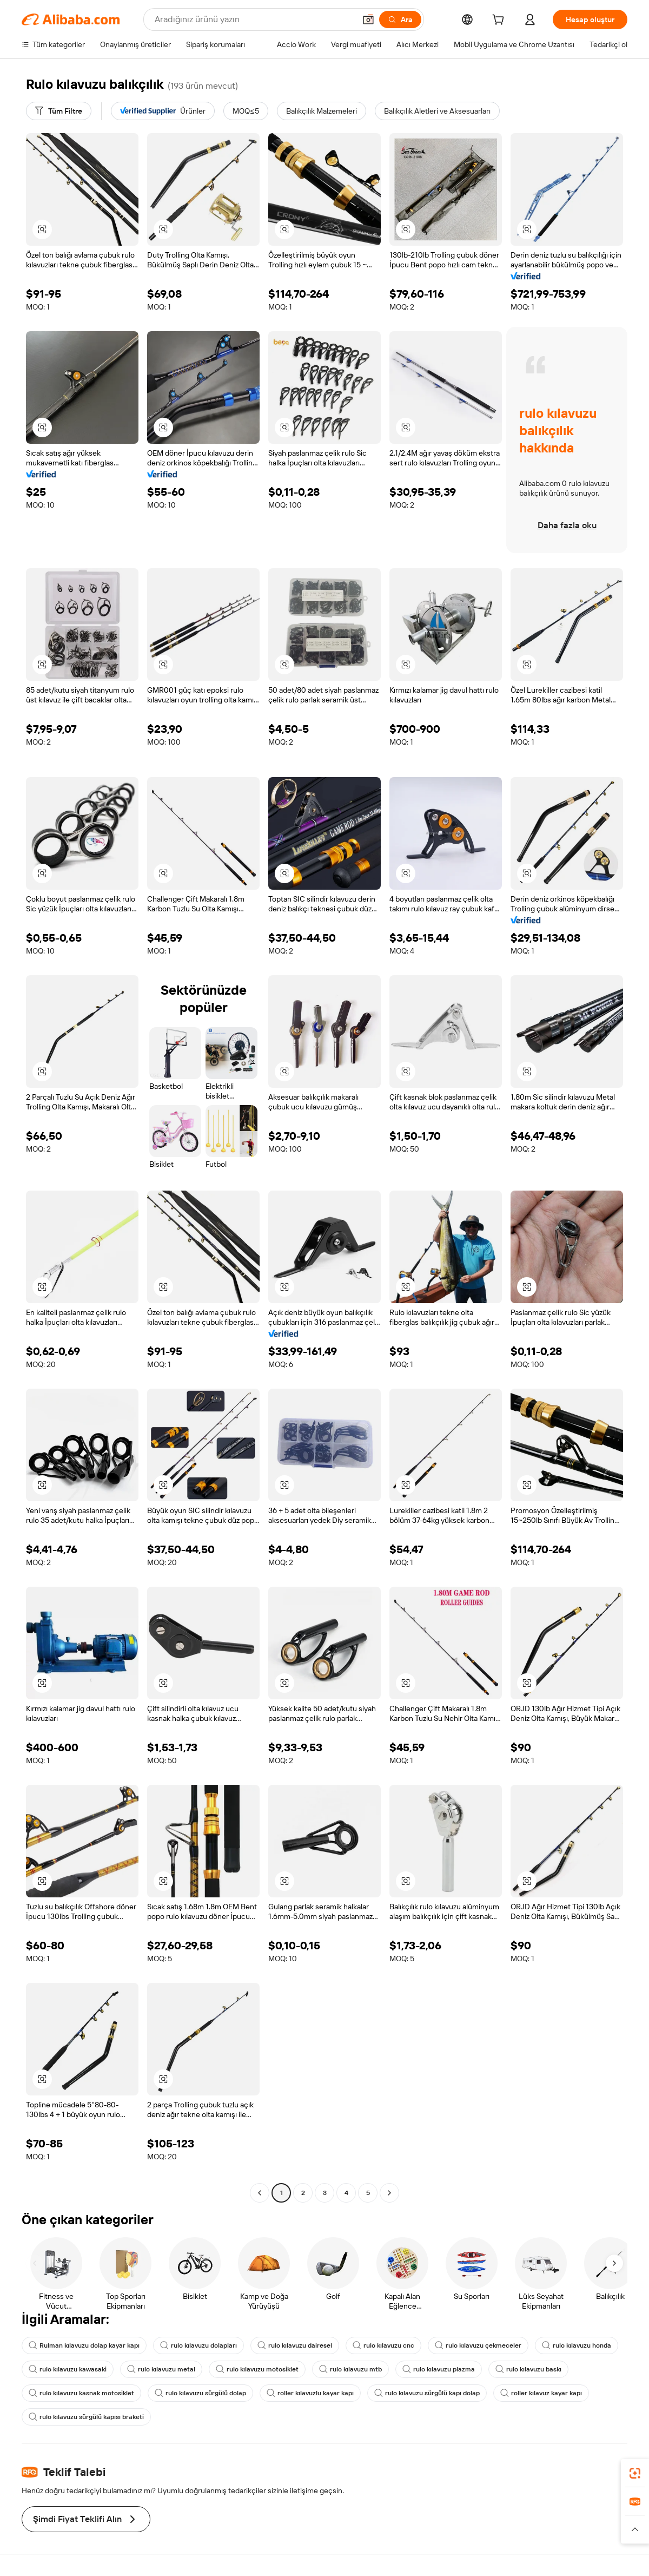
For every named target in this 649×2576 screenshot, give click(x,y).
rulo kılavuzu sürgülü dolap (200, 2393)
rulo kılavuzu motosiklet (257, 2369)
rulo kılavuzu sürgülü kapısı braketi (86, 2417)
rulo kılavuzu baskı (528, 2369)
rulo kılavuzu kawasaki (68, 2369)
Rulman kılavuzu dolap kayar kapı (84, 2345)
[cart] (500, 21)
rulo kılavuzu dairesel (294, 2345)
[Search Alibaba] (254, 19)
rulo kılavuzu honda (576, 2345)
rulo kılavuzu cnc (383, 2345)
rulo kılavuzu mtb (350, 2369)
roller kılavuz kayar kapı (541, 2393)
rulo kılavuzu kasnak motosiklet (81, 2393)
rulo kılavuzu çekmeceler (478, 2345)
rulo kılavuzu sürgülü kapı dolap (427, 2393)
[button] (368, 19)
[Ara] (400, 19)
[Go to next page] (389, 2193)
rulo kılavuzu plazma (438, 2369)
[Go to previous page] (259, 2193)
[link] (635, 2473)
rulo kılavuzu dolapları (198, 2345)
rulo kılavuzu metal (161, 2369)
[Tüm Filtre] (58, 111)
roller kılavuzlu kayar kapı (310, 2393)
